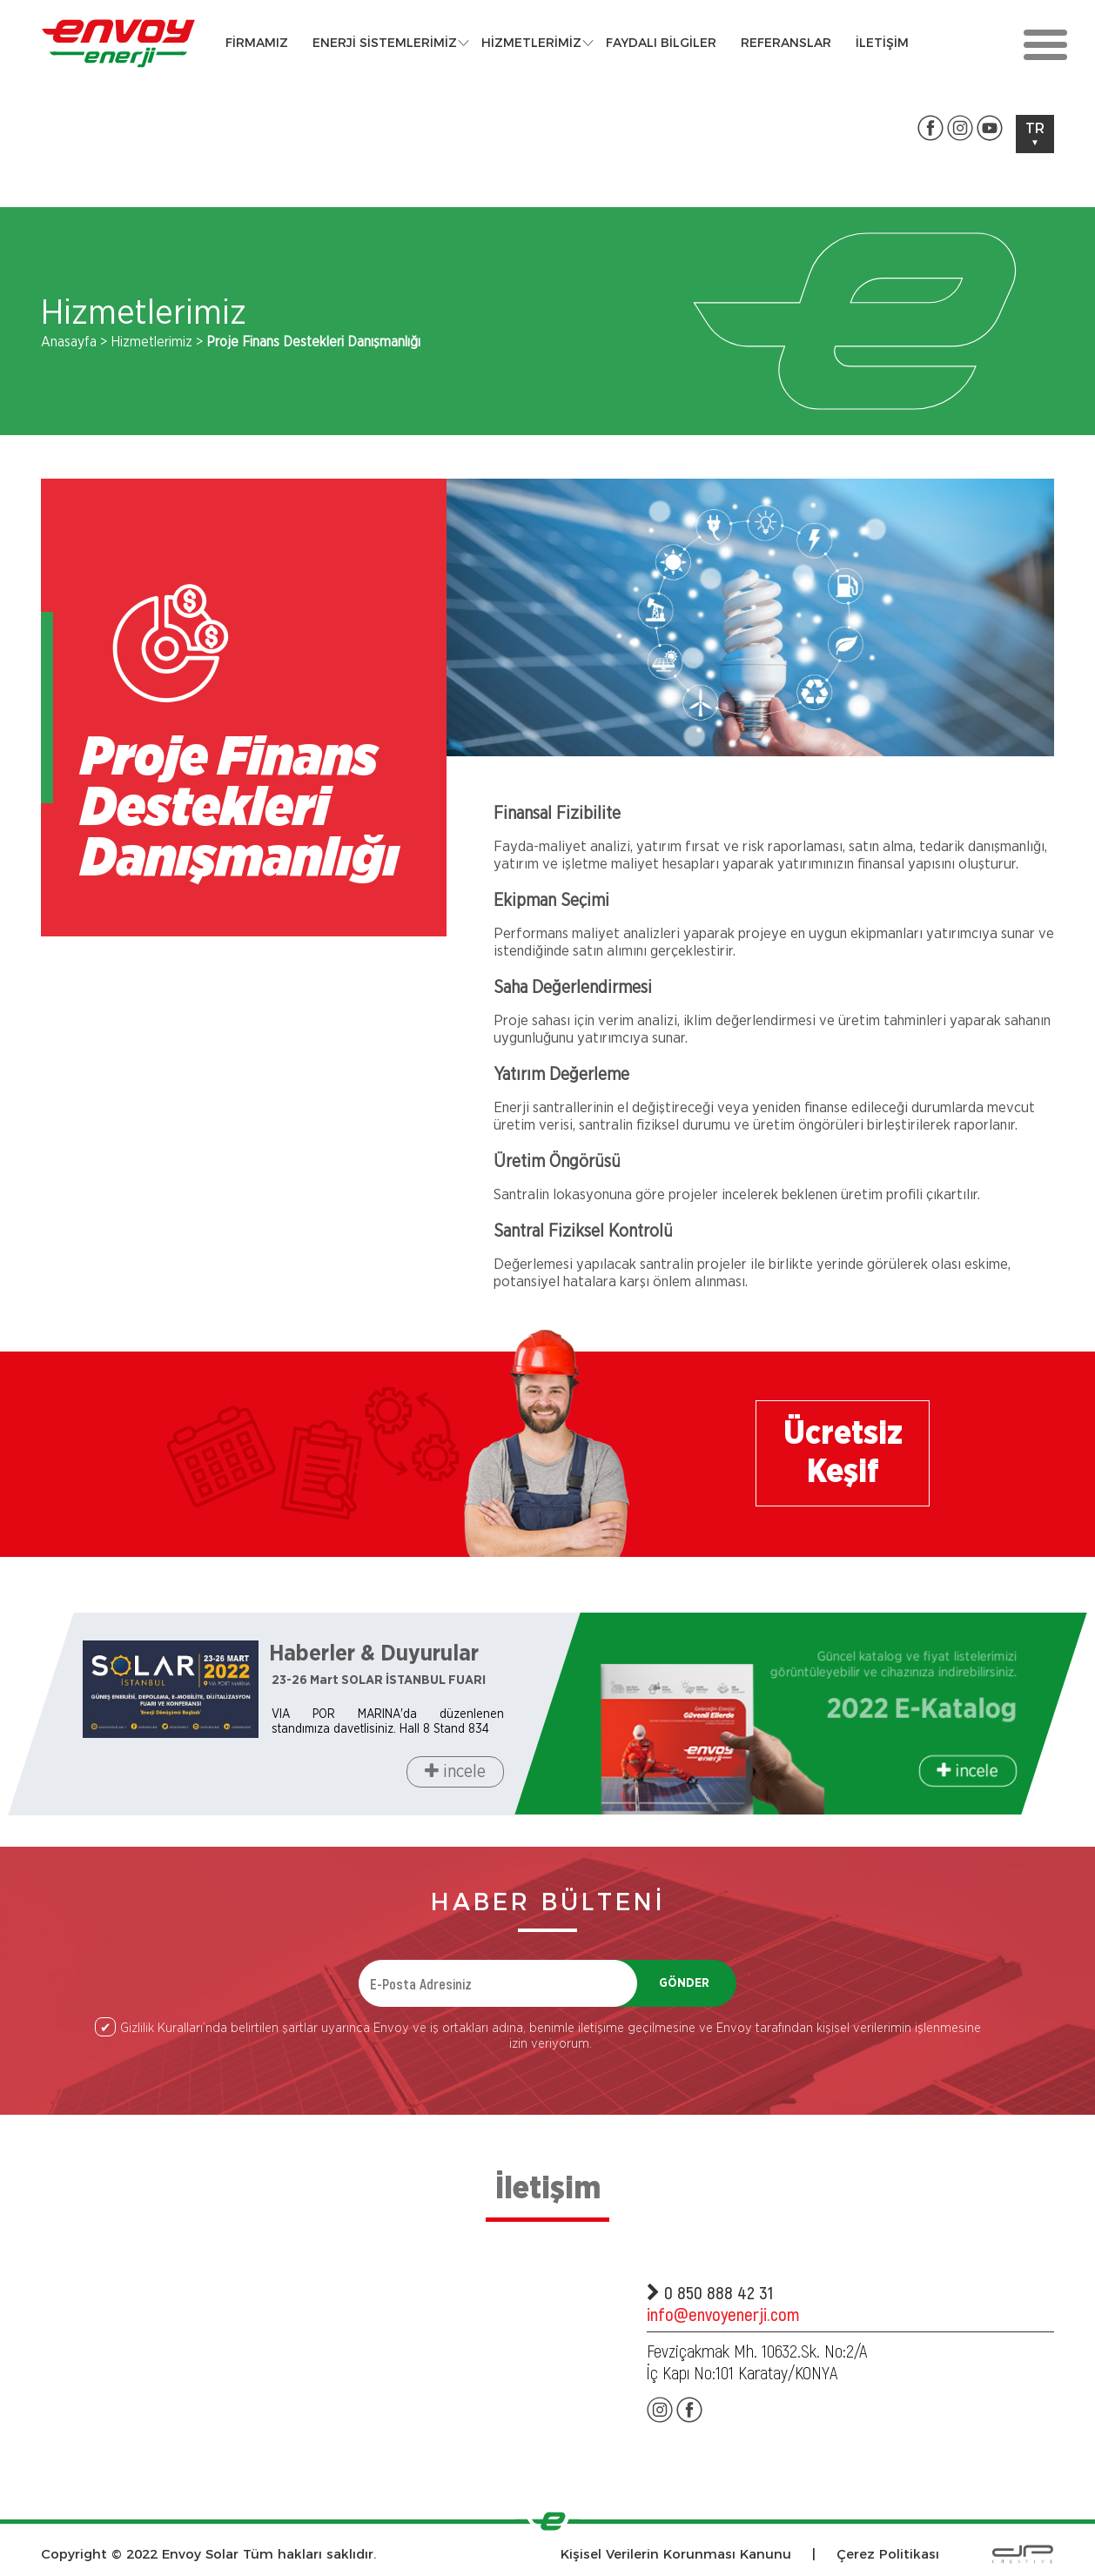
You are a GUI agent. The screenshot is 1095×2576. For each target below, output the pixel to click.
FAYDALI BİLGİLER (661, 42)
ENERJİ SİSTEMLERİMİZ (384, 42)
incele (455, 1771)
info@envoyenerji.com (723, 2313)
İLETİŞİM (882, 42)
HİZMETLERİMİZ (531, 42)
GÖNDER (684, 1983)
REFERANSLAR (786, 42)
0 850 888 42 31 (710, 2292)
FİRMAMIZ (256, 42)
